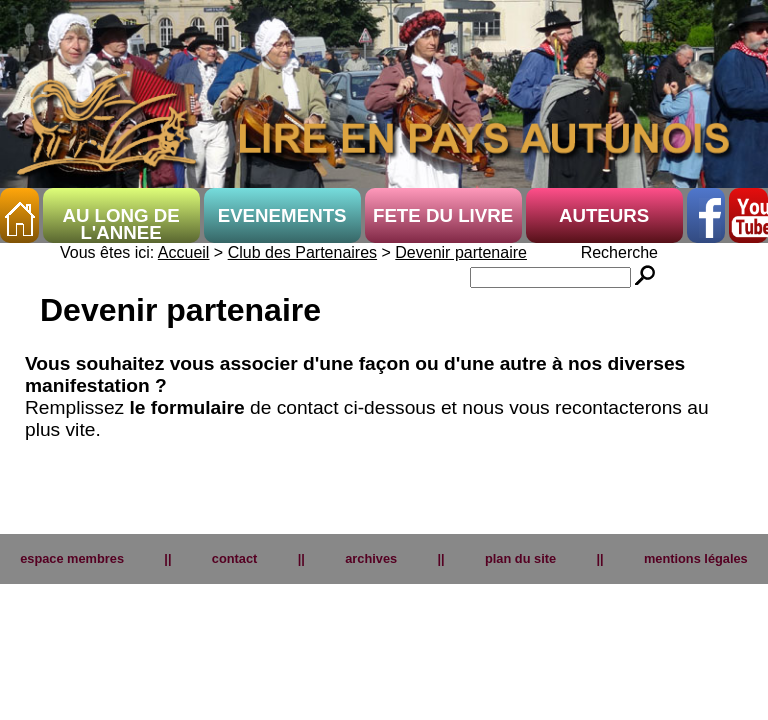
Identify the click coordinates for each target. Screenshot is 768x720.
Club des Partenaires (302, 256)
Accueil (184, 256)
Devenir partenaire (461, 256)
